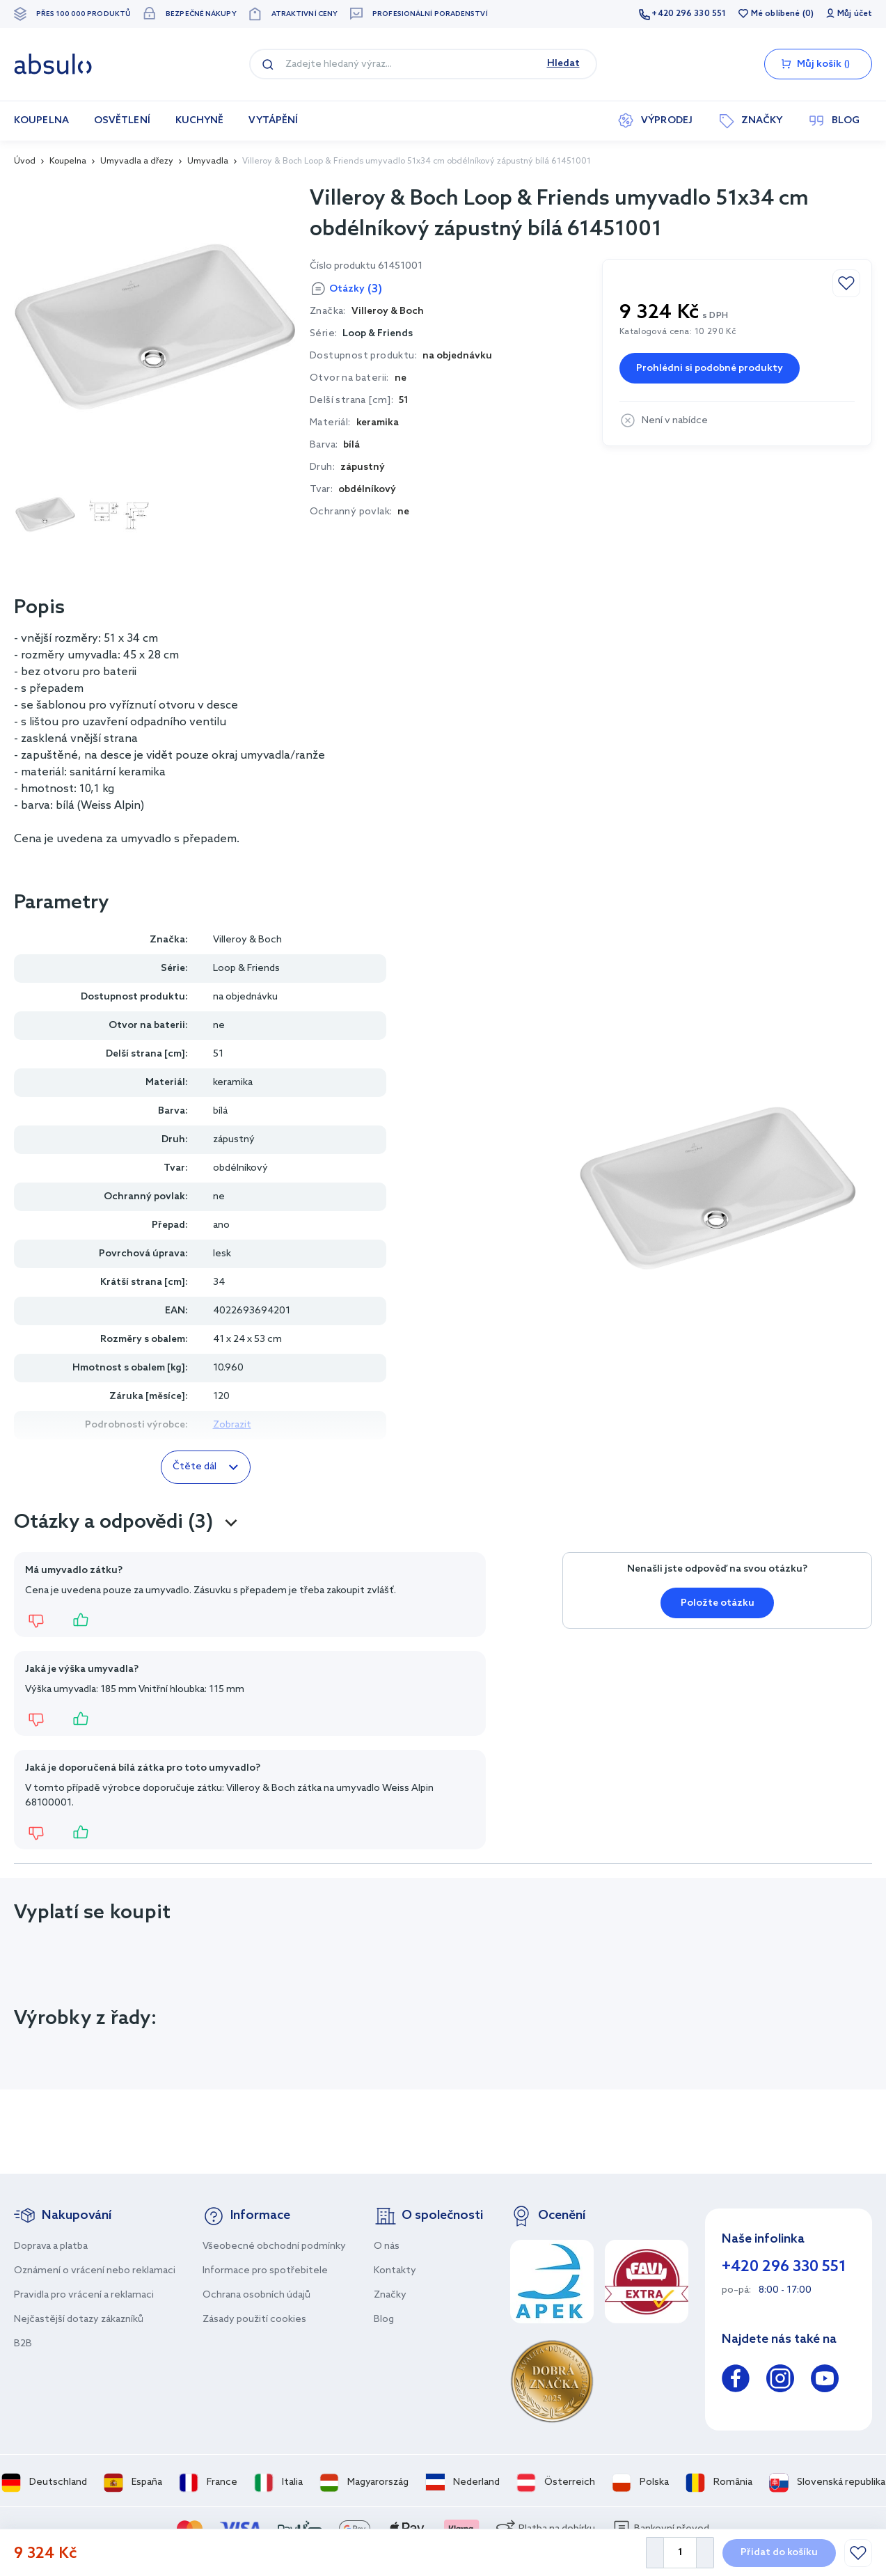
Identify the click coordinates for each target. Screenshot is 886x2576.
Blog (384, 2319)
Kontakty (395, 2271)
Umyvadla (207, 161)
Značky (390, 2295)
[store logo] (53, 64)
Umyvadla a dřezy (136, 161)
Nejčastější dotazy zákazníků (78, 2319)
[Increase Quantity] (705, 2552)
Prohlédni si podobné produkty (709, 368)
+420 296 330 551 (688, 14)
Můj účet (854, 14)
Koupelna (67, 161)
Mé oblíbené (775, 14)
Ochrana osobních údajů (256, 2295)
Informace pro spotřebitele (265, 2271)
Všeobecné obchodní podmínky (274, 2246)
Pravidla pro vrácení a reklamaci (84, 2295)
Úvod (24, 161)
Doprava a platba (51, 2246)
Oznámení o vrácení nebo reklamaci (94, 2271)
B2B (23, 2344)
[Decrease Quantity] (654, 2552)
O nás (387, 2246)
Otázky (355, 289)
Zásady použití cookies (254, 2319)
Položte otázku (717, 1603)
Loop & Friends (377, 334)
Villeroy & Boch (247, 940)
